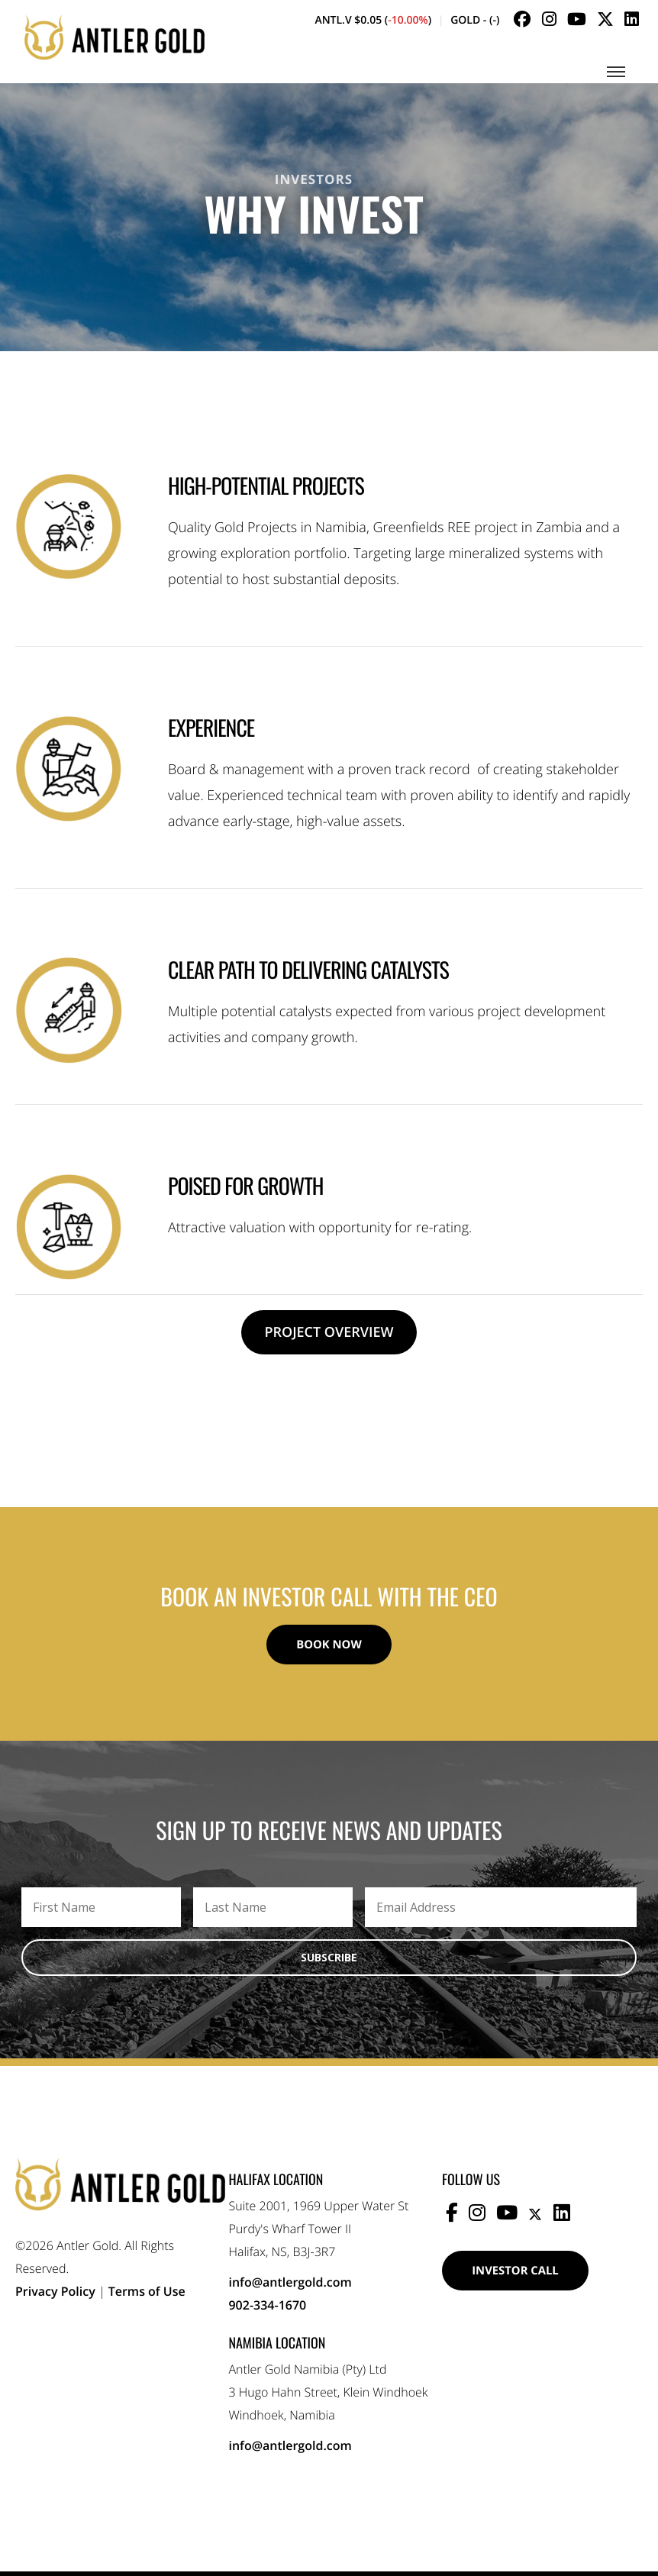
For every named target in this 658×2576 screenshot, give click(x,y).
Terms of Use (146, 2295)
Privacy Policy (55, 2295)
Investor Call (523, 2277)
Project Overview (328, 1332)
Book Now (329, 1646)
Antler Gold (114, 43)
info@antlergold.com (289, 2286)
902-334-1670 (267, 2309)
